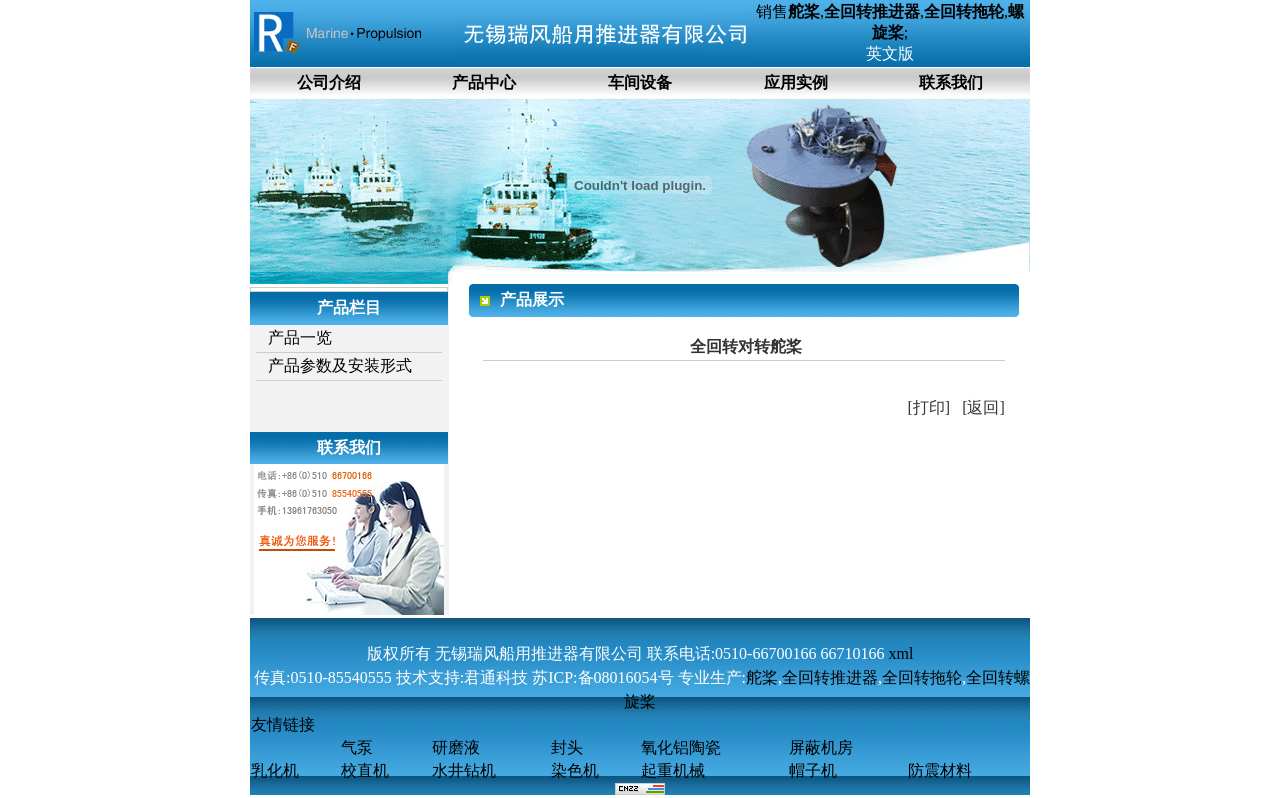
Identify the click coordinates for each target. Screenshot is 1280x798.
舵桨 (762, 677)
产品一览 (300, 337)
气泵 (357, 747)
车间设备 (640, 82)
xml (900, 653)
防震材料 (940, 770)
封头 (567, 747)
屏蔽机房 (821, 747)
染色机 (575, 770)
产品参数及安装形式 (340, 365)
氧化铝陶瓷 (681, 747)
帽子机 (813, 770)
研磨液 (456, 747)
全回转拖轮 (922, 677)
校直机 (365, 770)
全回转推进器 (830, 677)
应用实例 (796, 82)
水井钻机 (464, 770)
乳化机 (275, 770)
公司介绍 (329, 82)
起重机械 (673, 770)
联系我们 (951, 82)
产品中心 (484, 82)
